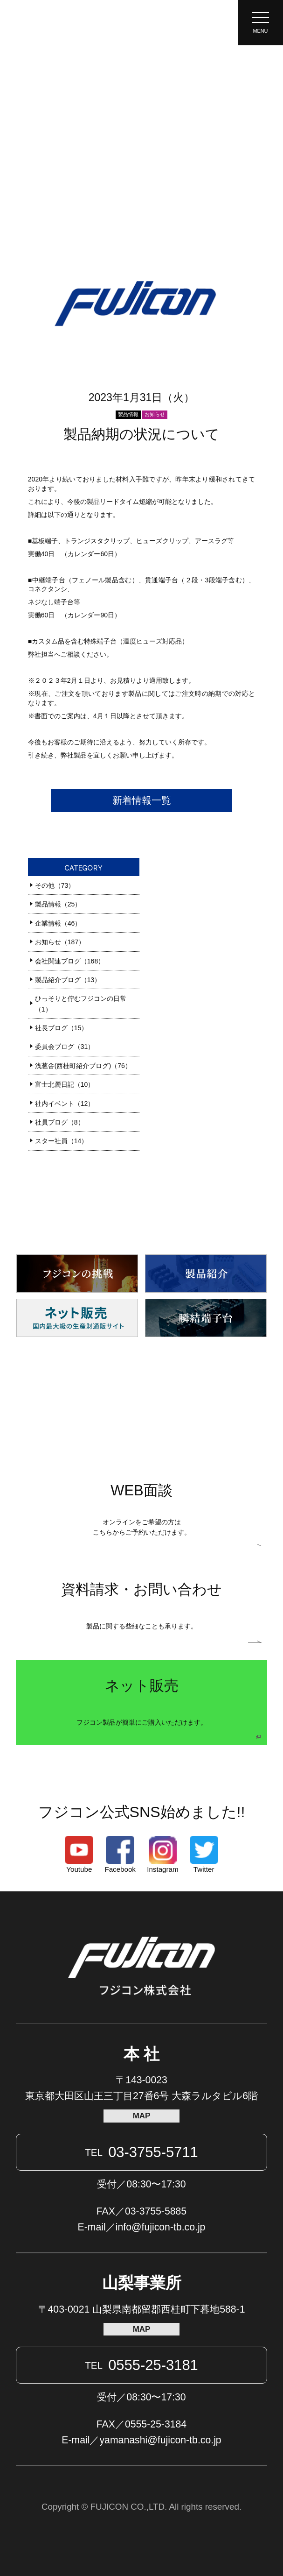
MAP (142, 2115)
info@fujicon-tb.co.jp (161, 2227)
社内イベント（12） (65, 1103)
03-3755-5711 (141, 2152)
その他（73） (55, 885)
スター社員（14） (61, 1141)
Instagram (162, 1855)
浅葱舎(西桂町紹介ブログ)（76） (83, 1065)
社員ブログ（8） (59, 1122)
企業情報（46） (58, 923)
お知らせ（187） (60, 942)
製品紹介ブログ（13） (68, 980)
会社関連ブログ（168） (69, 961)
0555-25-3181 (141, 2365)
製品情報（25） (58, 904)
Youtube (79, 1855)
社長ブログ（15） (61, 1028)
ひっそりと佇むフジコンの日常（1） (80, 1003)
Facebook (120, 1855)
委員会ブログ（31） (65, 1046)
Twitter (204, 1855)
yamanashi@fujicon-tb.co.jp (160, 2440)
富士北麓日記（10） (65, 1084)
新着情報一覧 (141, 800)
